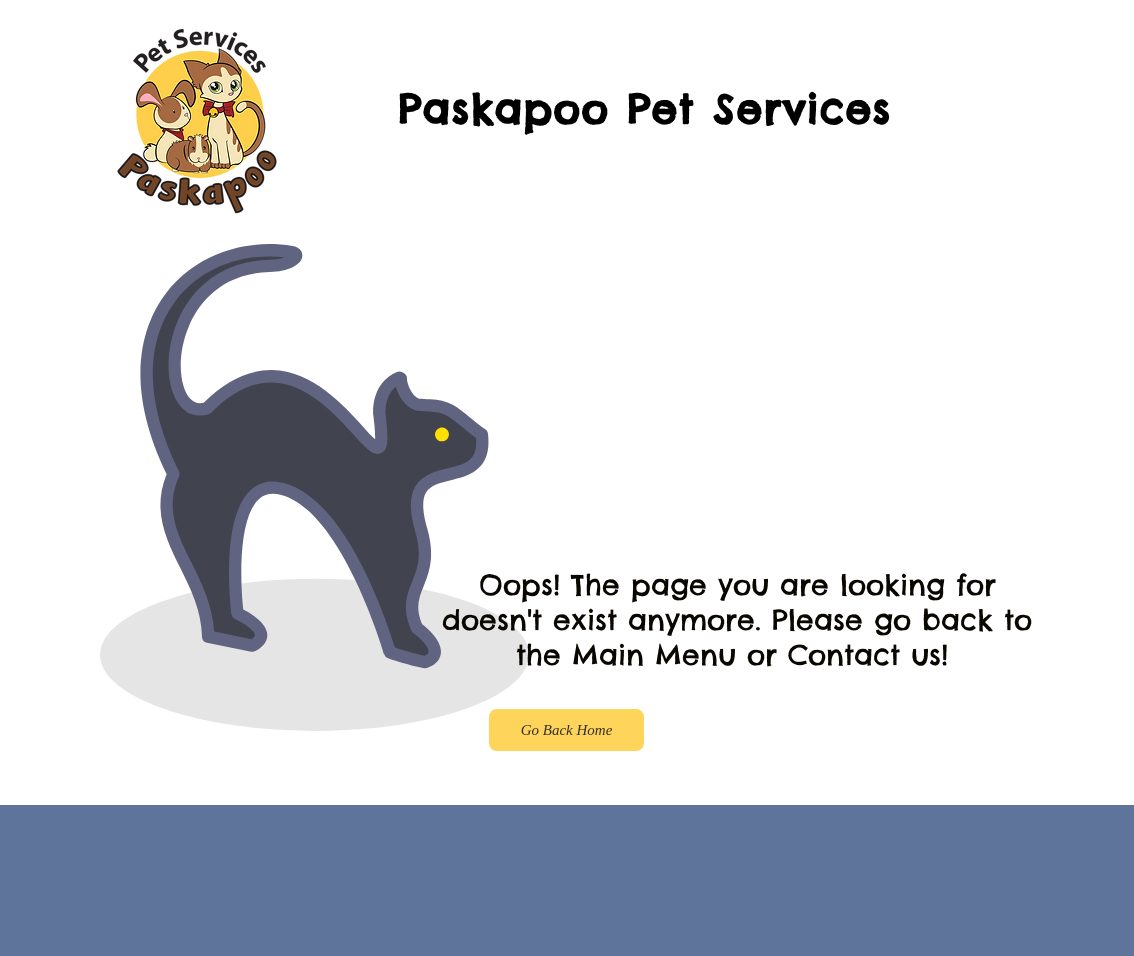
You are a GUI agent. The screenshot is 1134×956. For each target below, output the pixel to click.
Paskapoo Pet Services (644, 109)
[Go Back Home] (566, 730)
